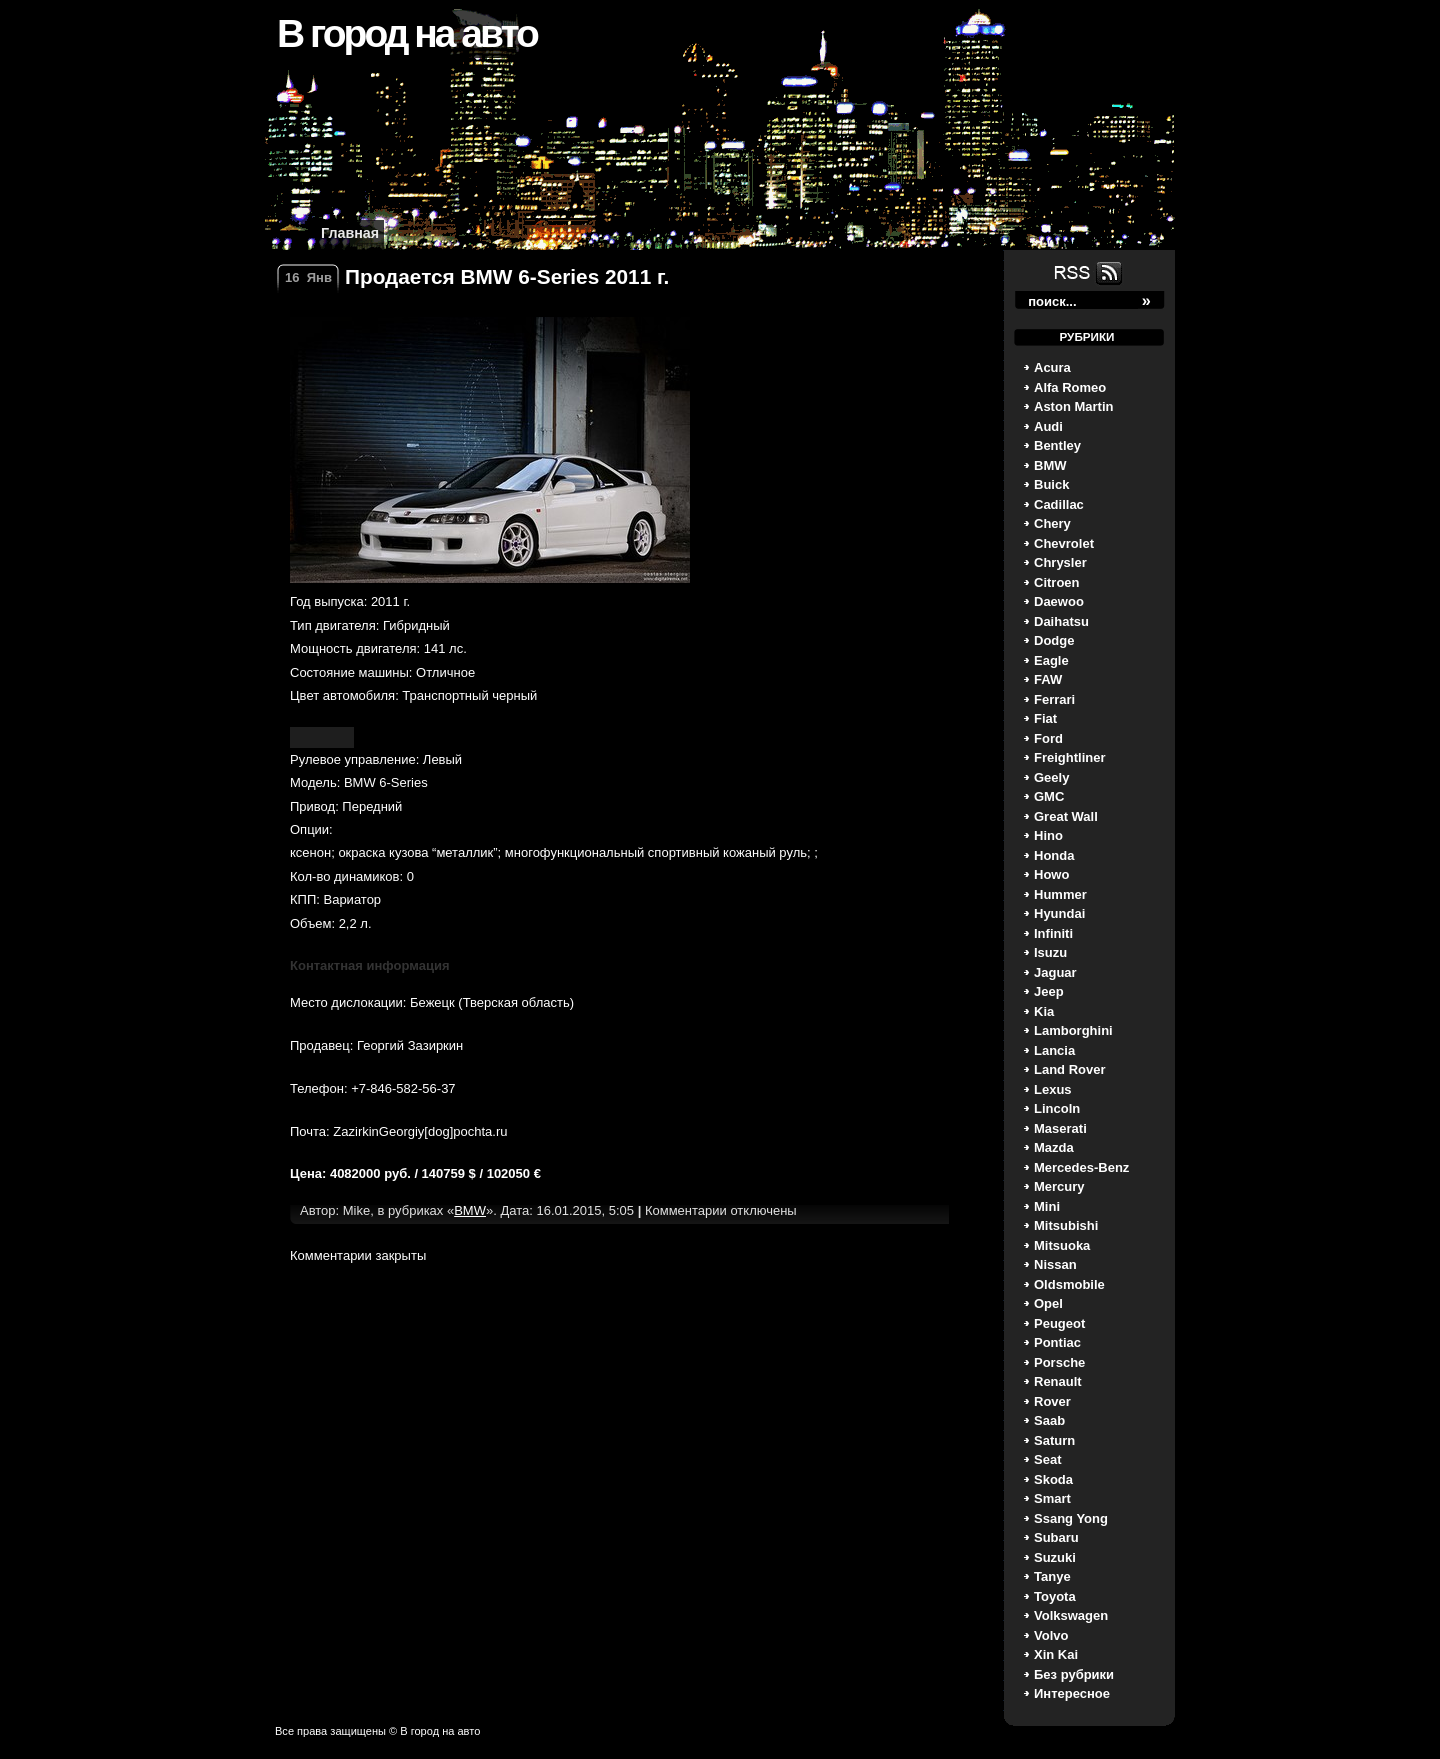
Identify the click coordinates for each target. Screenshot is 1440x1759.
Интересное (1072, 1693)
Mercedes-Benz (1081, 1167)
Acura (1052, 367)
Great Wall (1066, 816)
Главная (350, 233)
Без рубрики (1074, 1674)
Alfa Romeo (1070, 387)
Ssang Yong (1071, 1518)
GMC (1049, 796)
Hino (1048, 835)
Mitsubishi (1066, 1225)
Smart (1052, 1498)
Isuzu (1050, 952)
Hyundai (1059, 913)
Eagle (1051, 660)
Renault (1058, 1381)
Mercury (1059, 1186)
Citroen (1057, 582)
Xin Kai (1056, 1654)
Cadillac (1059, 504)
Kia (1044, 1011)
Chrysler (1060, 562)
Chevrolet (1064, 543)
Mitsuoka (1062, 1245)
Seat (1047, 1459)
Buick (1051, 484)
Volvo (1051, 1635)
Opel (1048, 1303)
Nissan (1055, 1264)
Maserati (1060, 1128)
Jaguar (1055, 972)
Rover (1052, 1401)
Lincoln (1057, 1108)
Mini (1047, 1206)
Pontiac (1057, 1342)
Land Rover (1070, 1069)
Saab (1049, 1420)
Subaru (1056, 1537)
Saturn (1054, 1440)
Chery (1052, 523)
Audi (1048, 426)
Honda (1054, 855)
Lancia (1054, 1050)
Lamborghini (1073, 1030)
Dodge (1054, 640)
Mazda (1054, 1147)
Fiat (1045, 718)
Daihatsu (1061, 621)
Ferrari (1054, 699)
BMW (1050, 465)
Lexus (1053, 1089)
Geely (1051, 777)
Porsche (1059, 1362)
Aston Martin (1073, 406)
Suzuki (1055, 1557)
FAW (1048, 679)
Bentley (1057, 445)
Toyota (1055, 1596)
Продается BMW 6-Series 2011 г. (507, 276)
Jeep (1049, 991)
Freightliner (1070, 757)
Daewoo (1059, 601)
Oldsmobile (1069, 1284)
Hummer (1060, 894)
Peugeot (1059, 1323)
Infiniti (1053, 933)
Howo (1051, 874)
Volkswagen (1071, 1615)
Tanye (1052, 1576)
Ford (1048, 738)
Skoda (1053, 1479)
